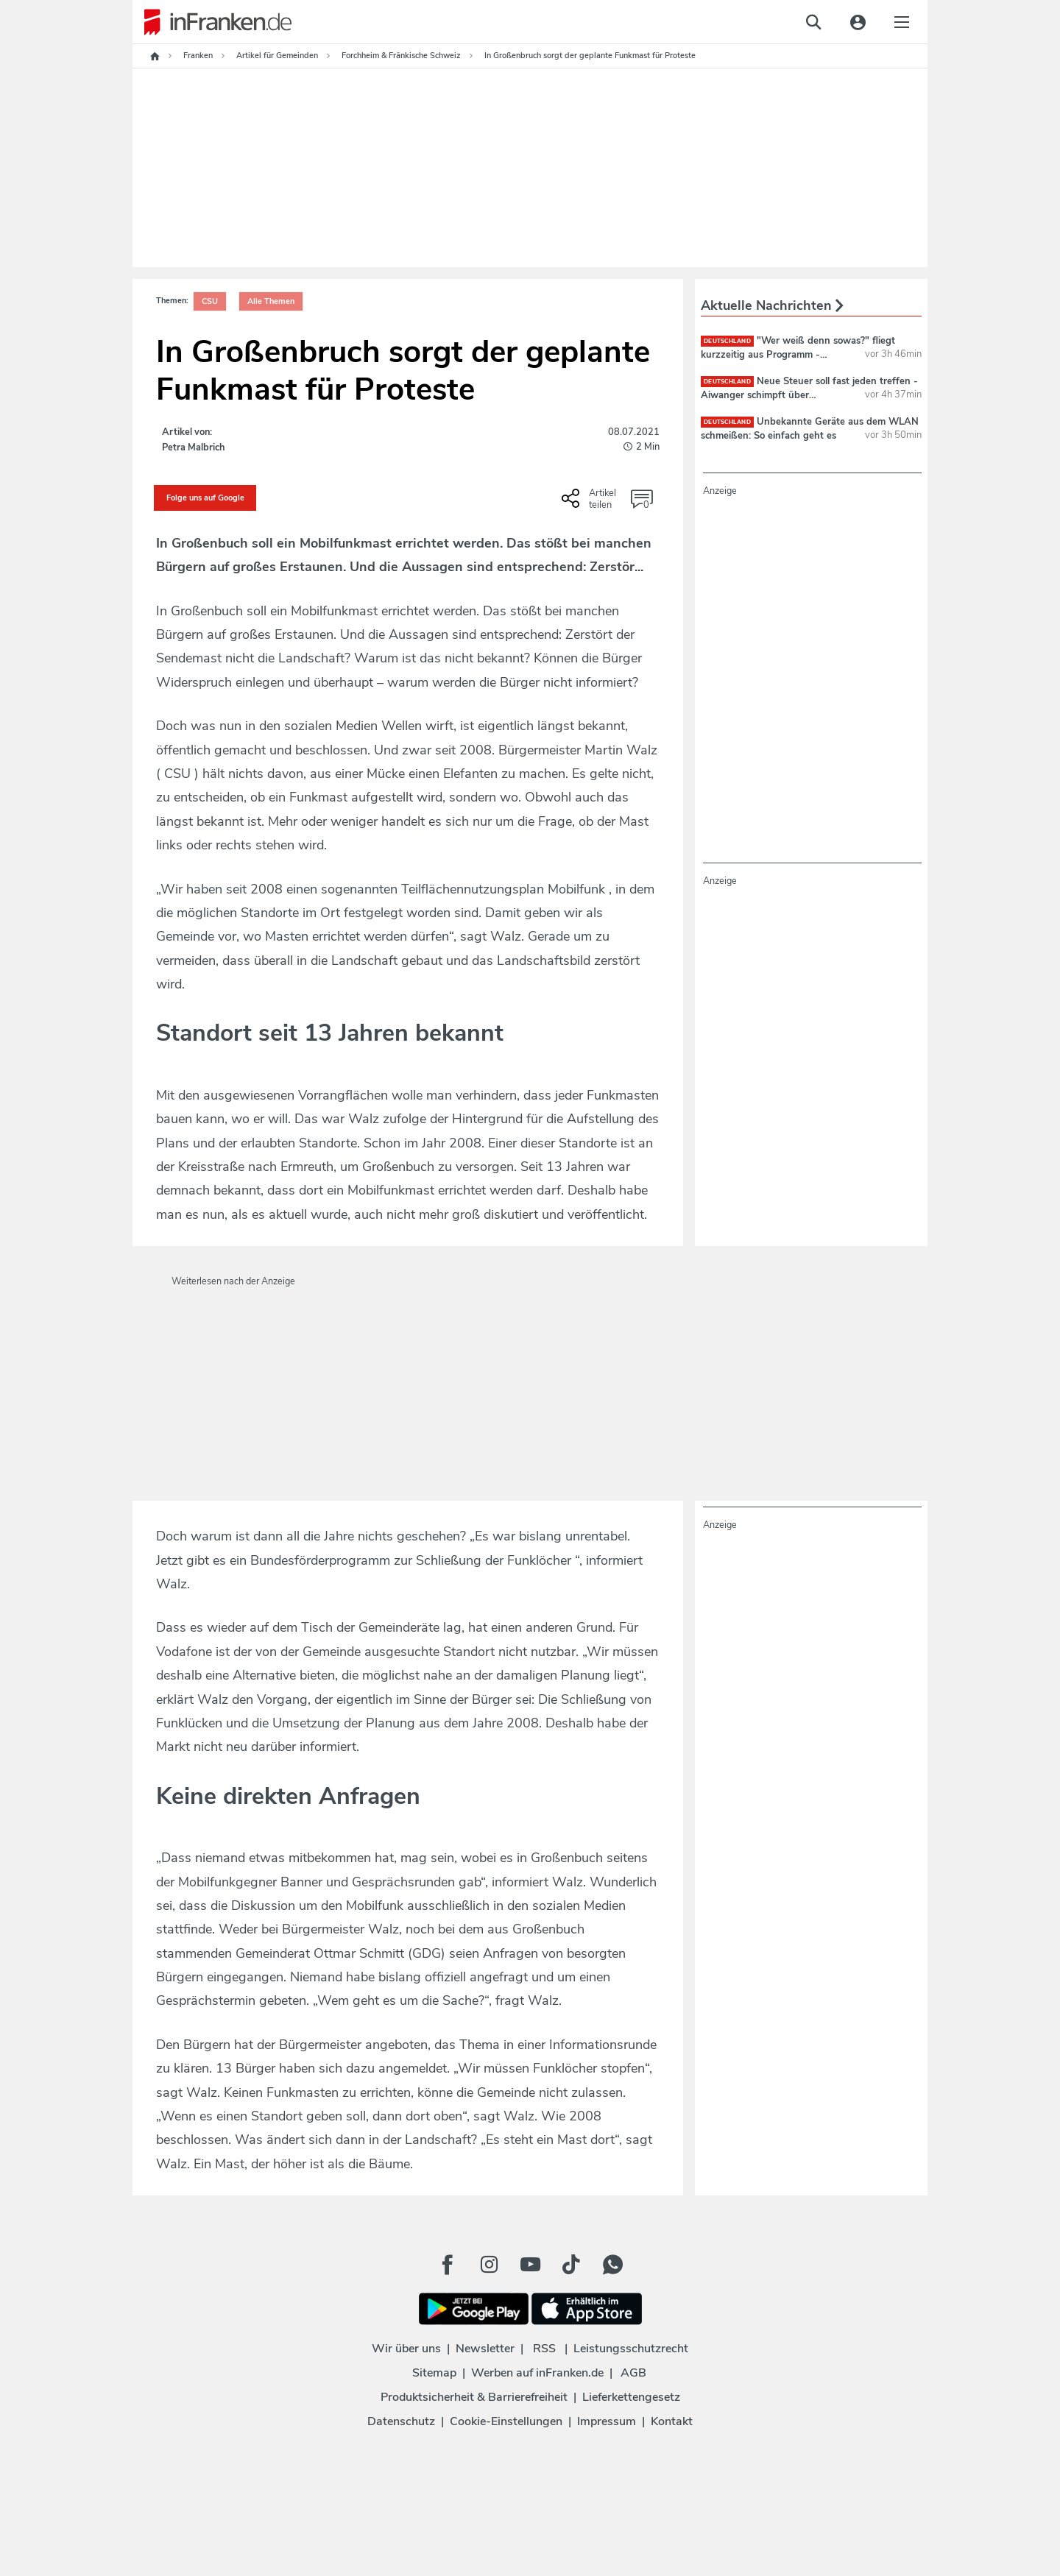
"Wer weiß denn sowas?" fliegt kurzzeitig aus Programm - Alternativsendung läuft (798, 354)
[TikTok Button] (571, 2264)
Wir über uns (406, 2348)
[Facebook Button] (447, 2264)
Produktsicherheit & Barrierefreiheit (474, 2397)
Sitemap (434, 2373)
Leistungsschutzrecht (630, 2348)
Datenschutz (401, 2421)
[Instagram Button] (488, 2264)
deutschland (727, 341)
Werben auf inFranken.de (537, 2373)
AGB (633, 2373)
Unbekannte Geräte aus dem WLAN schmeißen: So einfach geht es (810, 428)
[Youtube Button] (530, 2264)
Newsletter (485, 2348)
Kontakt (672, 2421)
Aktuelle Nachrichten (772, 305)
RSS (544, 2348)
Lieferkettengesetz (631, 2397)
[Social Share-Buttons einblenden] (591, 503)
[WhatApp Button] (612, 2264)
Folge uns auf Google (205, 497)
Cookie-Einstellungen (506, 2421)
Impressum (606, 2421)
